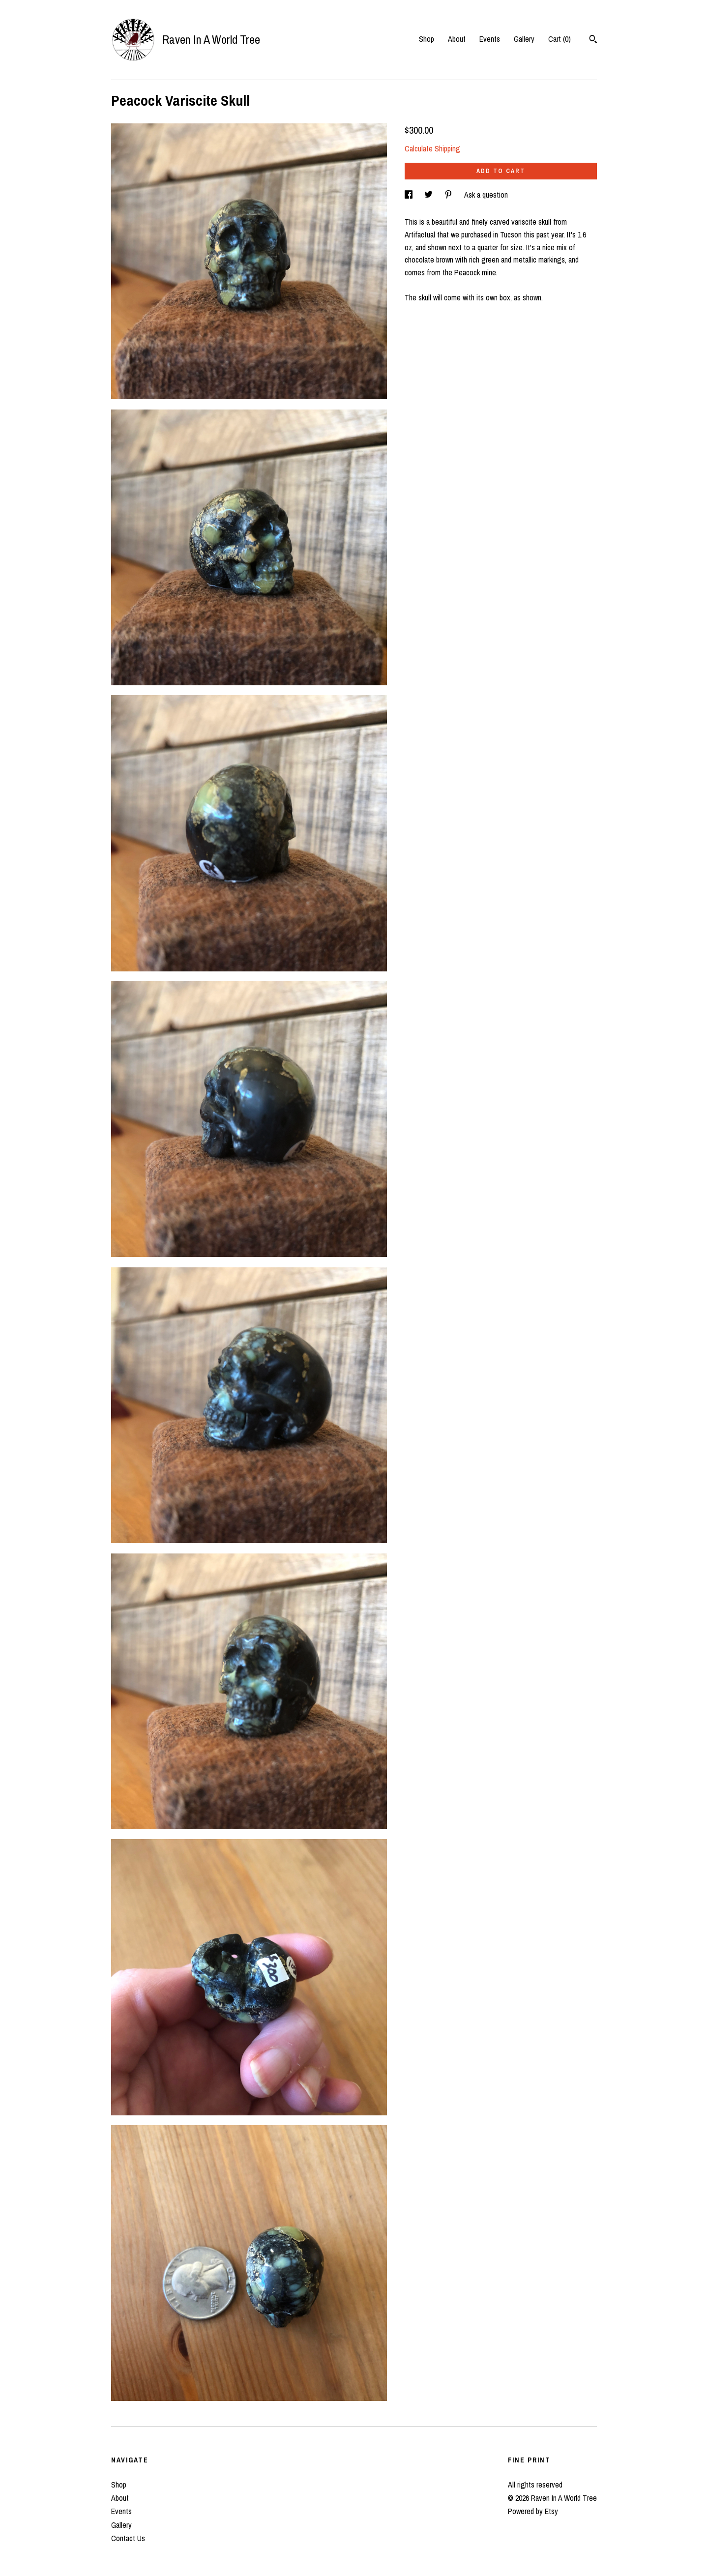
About (457, 38)
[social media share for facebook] (409, 194)
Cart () (559, 38)
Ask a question (486, 194)
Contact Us (128, 2538)
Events (489, 38)
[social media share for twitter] (429, 194)
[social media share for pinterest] (449, 194)
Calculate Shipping (432, 148)
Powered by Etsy (533, 2511)
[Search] (593, 40)
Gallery (524, 38)
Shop (426, 38)
